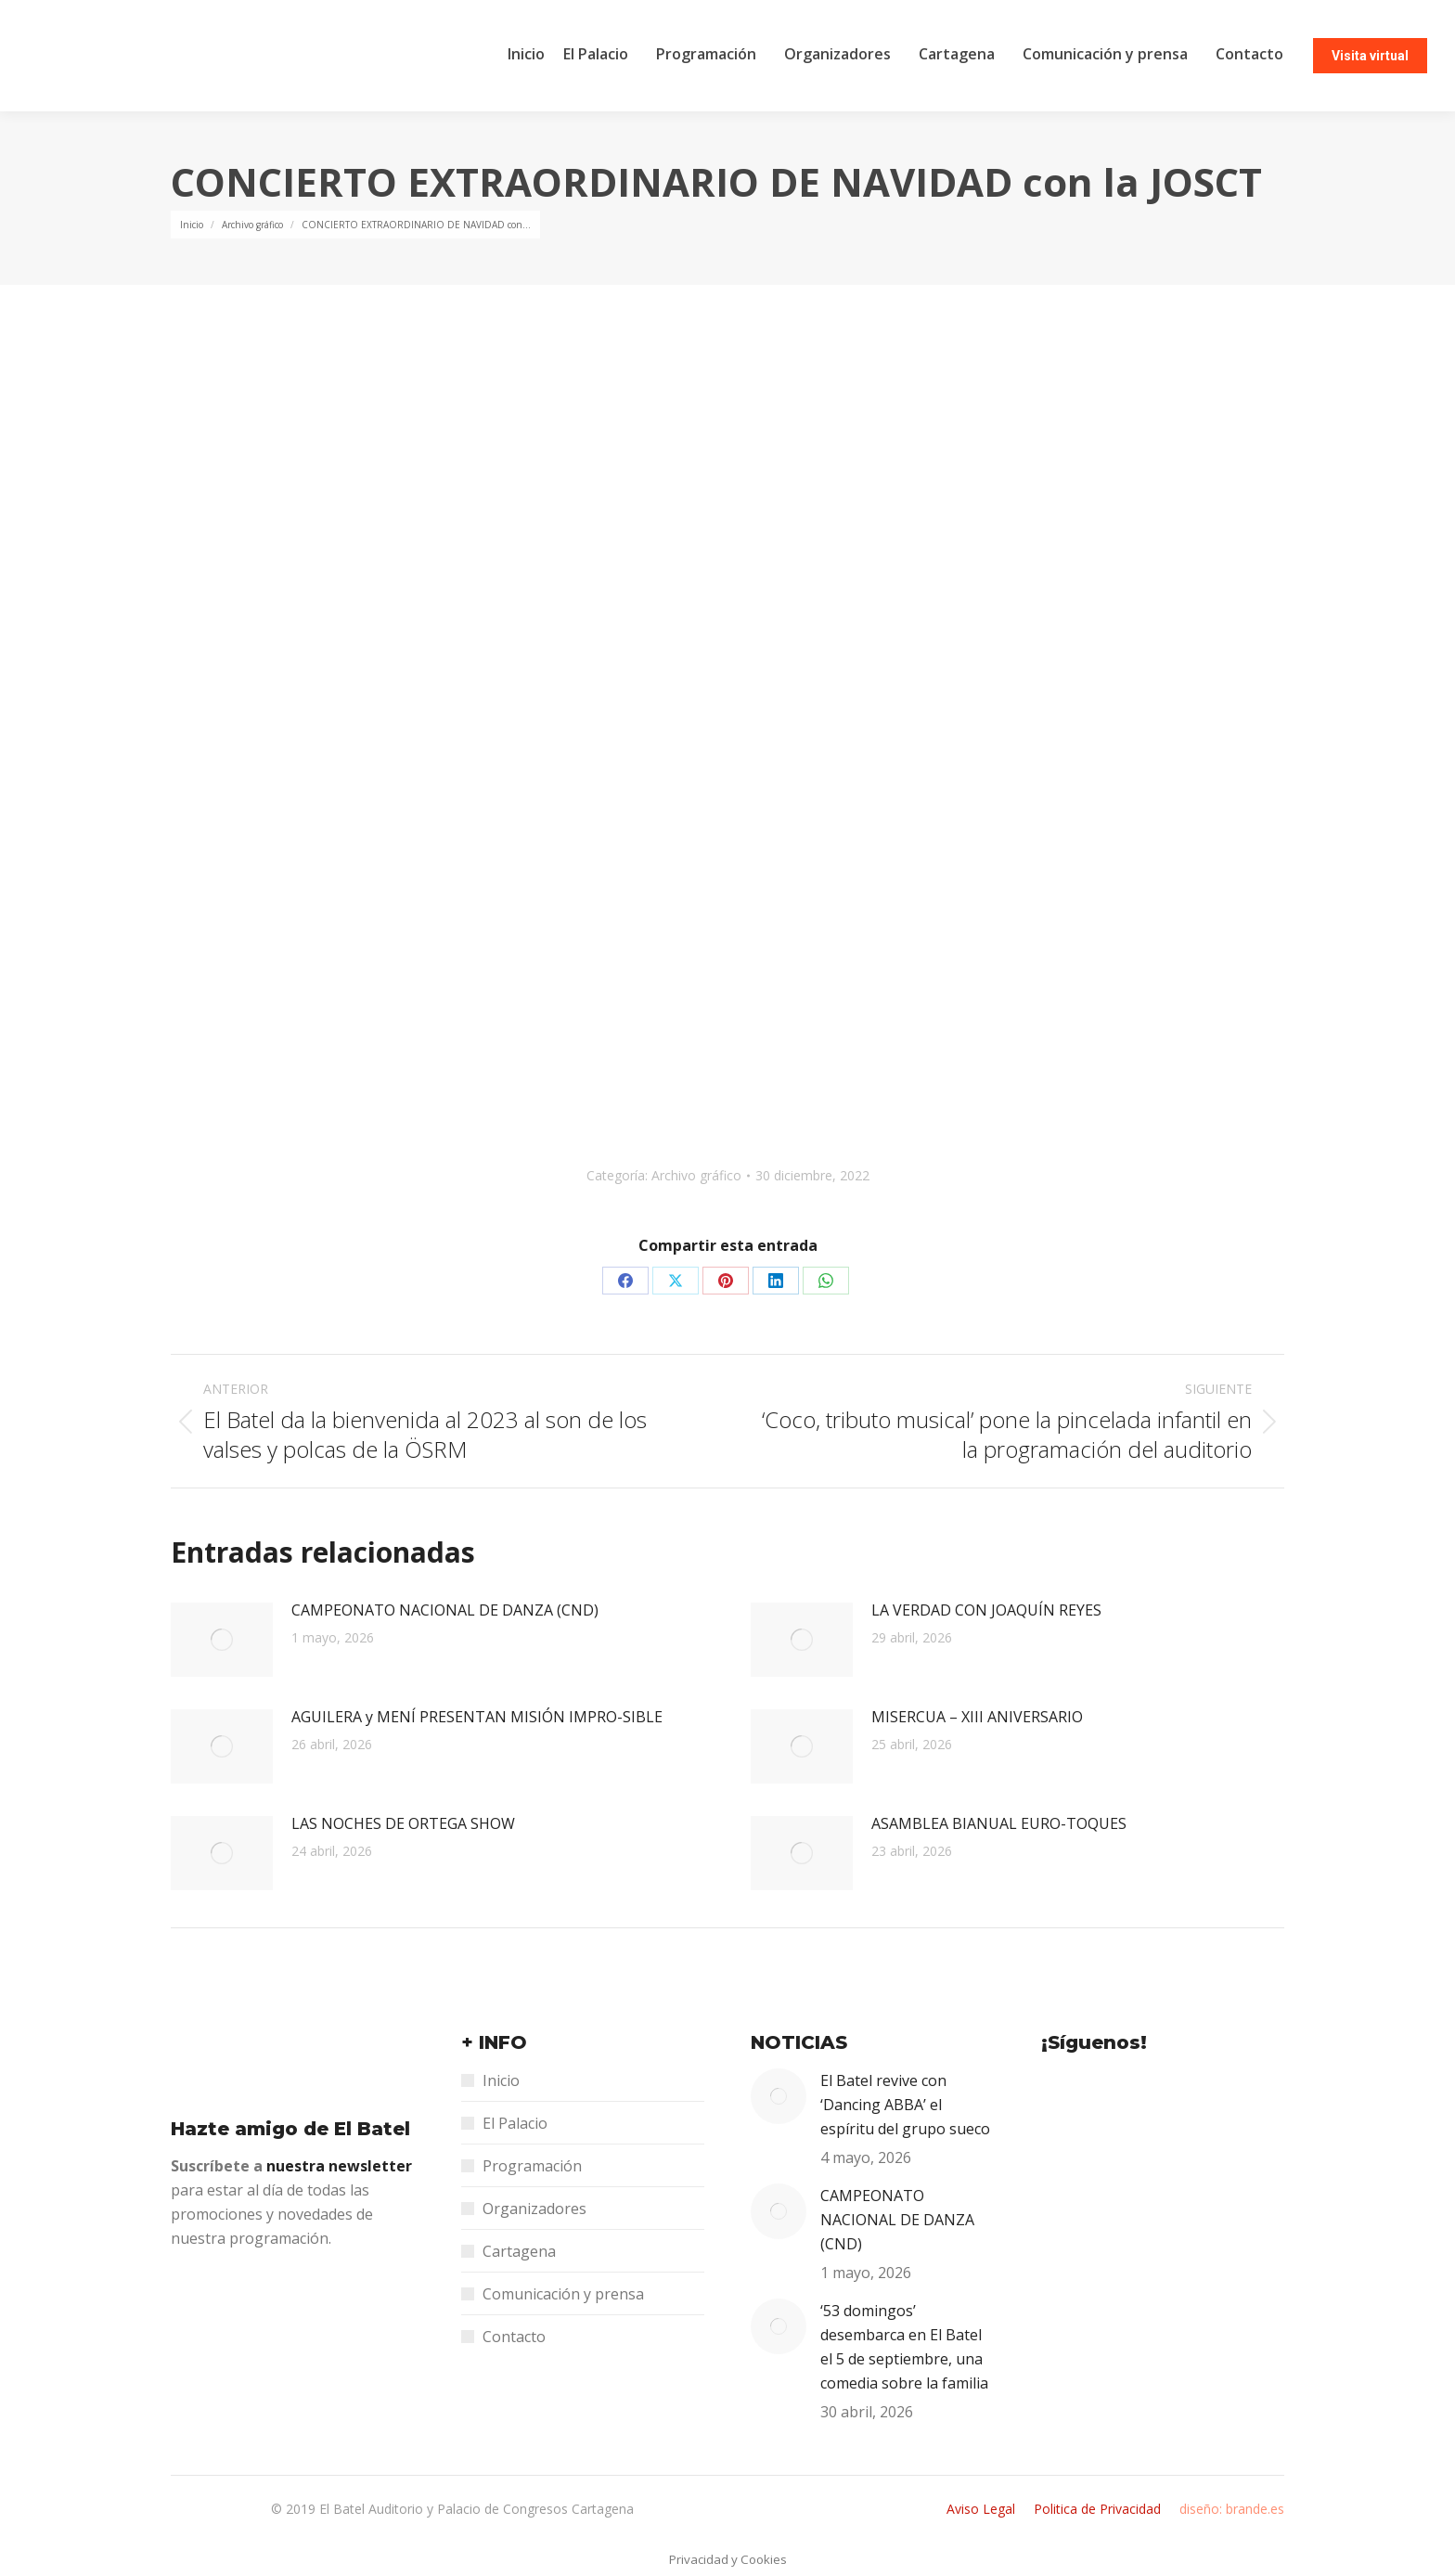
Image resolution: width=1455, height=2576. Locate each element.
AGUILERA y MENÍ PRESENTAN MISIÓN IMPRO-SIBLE (477, 1717)
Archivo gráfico (696, 1175)
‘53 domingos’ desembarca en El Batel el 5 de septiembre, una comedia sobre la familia (904, 2346)
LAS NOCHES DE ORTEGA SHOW (403, 1823)
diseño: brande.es (1231, 2509)
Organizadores (534, 2208)
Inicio (501, 2080)
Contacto (514, 2336)
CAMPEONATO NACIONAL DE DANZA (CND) (445, 1610)
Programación (532, 2166)
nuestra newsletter (339, 2166)
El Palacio (515, 2123)
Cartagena (519, 2251)
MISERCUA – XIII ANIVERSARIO (977, 1717)
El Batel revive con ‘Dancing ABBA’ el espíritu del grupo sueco (905, 2104)
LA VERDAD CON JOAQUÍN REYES (986, 1610)
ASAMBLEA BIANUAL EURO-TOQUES (999, 1823)
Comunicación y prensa (563, 2294)
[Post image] (222, 1640)
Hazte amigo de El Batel (290, 2129)
